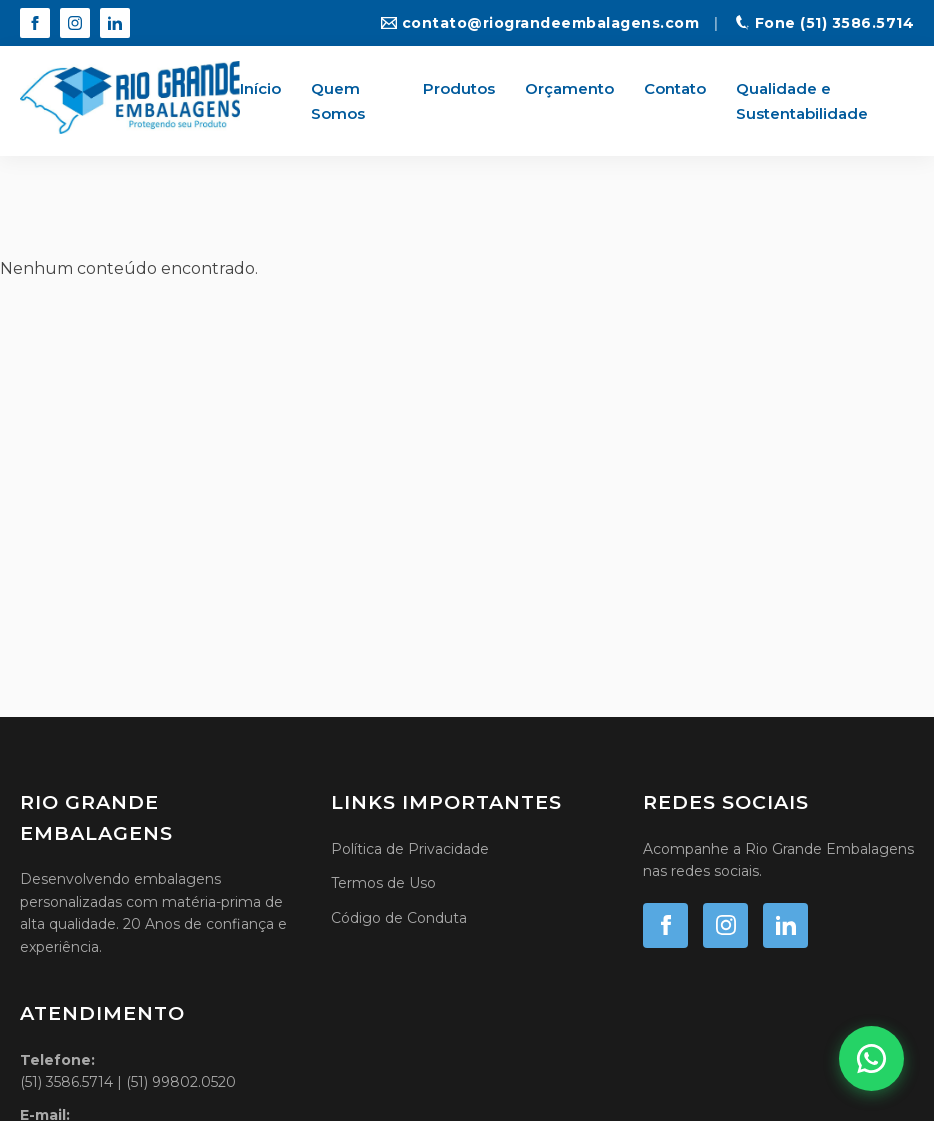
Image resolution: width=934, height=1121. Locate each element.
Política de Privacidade (410, 848)
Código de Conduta (399, 917)
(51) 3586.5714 (66, 1084)
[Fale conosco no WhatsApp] (871, 1058)
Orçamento (569, 88)
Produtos (459, 88)
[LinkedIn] (115, 23)
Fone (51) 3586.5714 (824, 23)
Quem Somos (338, 101)
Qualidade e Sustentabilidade (802, 101)
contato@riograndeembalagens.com (540, 23)
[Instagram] (75, 23)
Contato (675, 88)
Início (260, 88)
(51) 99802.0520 (181, 1084)
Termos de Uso (383, 883)
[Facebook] (35, 23)
